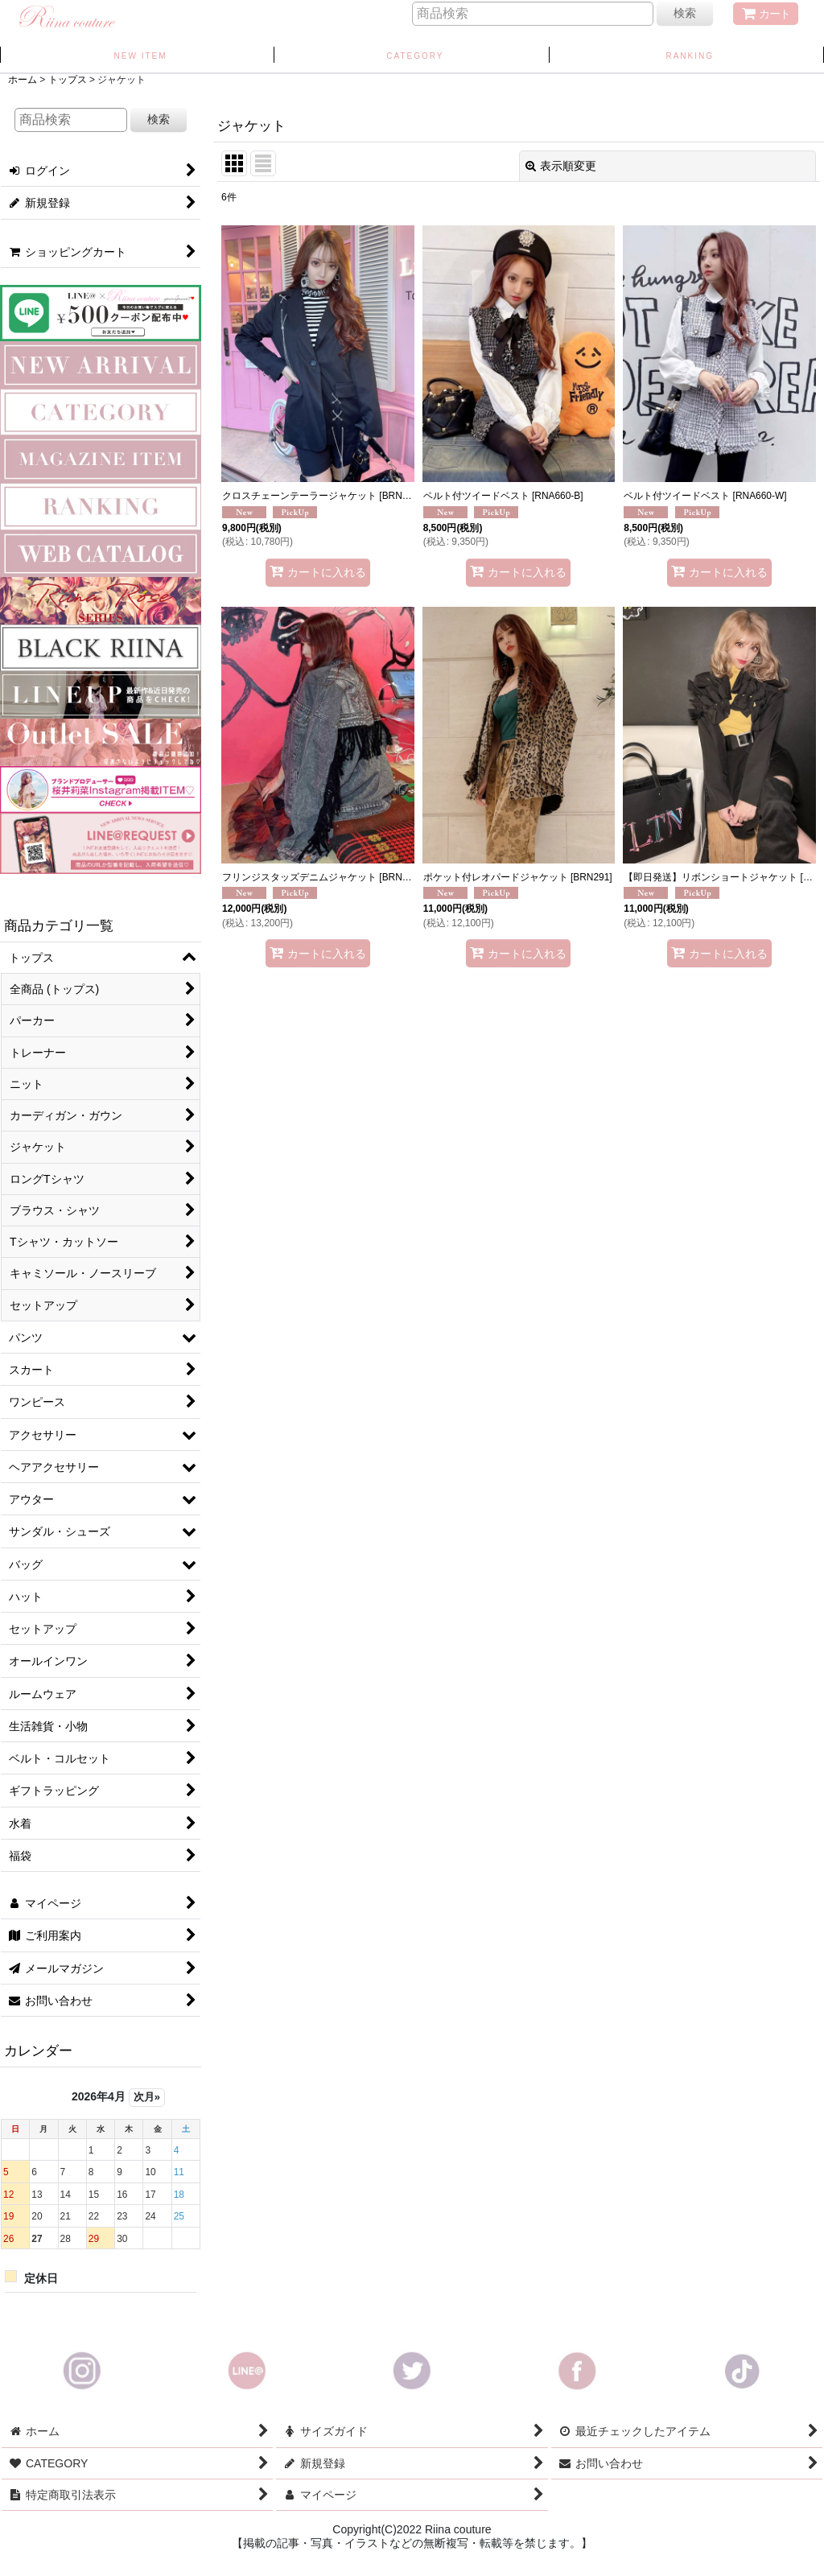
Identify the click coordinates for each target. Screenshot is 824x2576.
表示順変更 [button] (560, 165)
